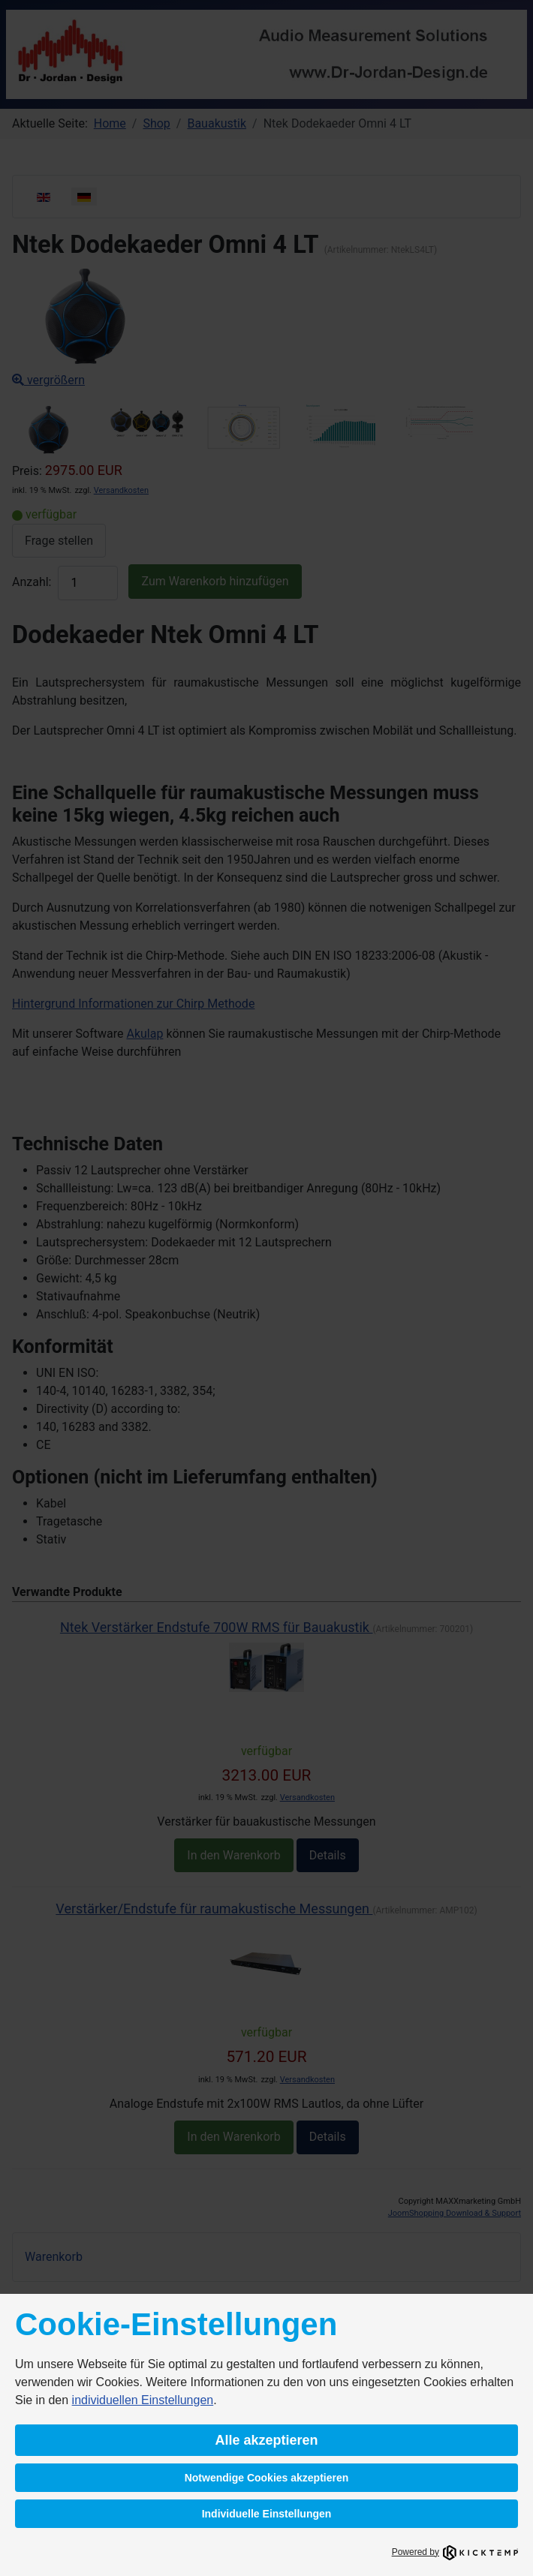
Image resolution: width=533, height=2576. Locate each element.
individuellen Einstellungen (143, 2400)
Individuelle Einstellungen (267, 2514)
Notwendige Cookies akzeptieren (267, 2478)
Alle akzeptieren (266, 2440)
